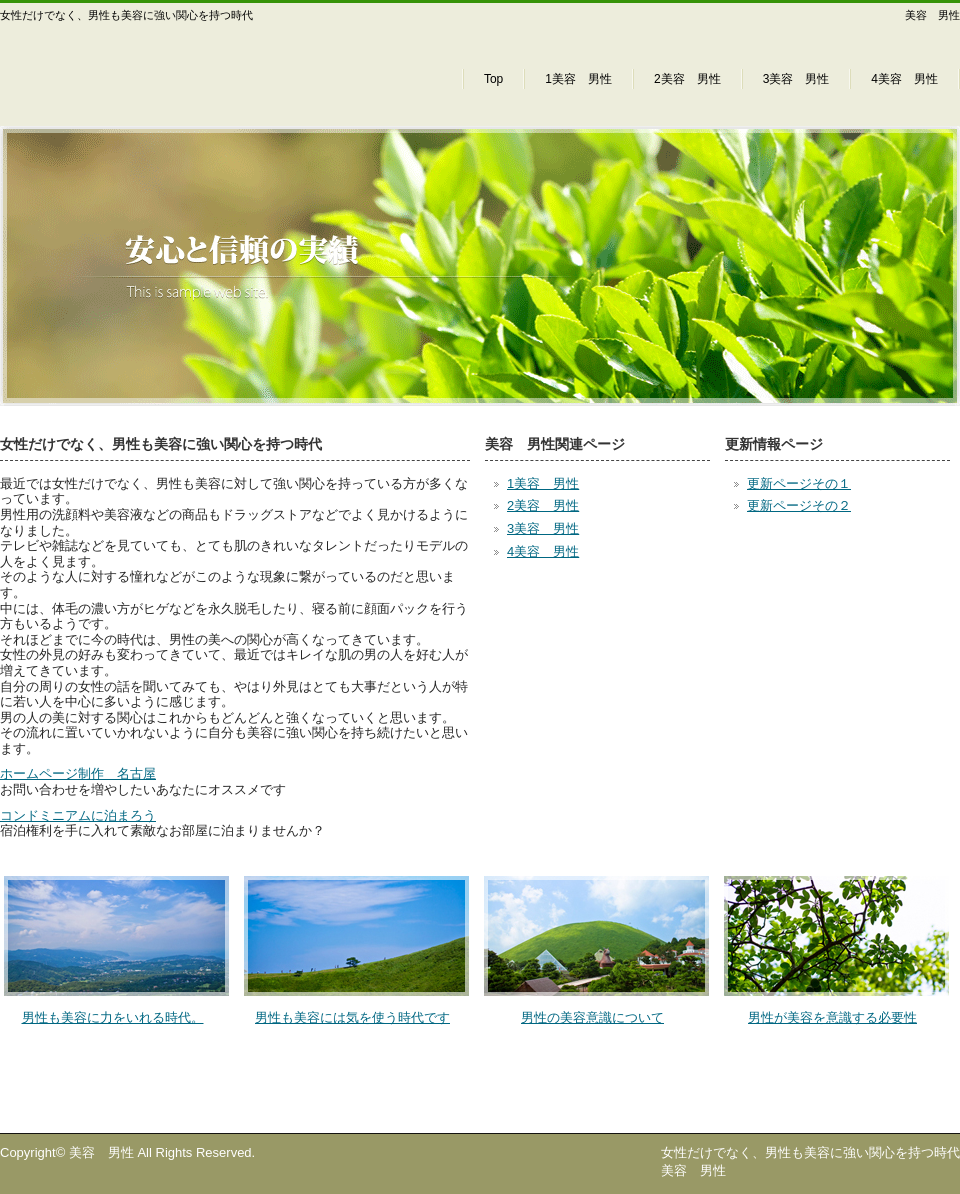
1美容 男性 (578, 79)
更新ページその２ (799, 505)
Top (493, 79)
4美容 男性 (904, 79)
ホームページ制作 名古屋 (78, 773)
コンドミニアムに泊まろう (78, 815)
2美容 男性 (687, 79)
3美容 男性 (796, 79)
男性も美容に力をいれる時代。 (113, 1017)
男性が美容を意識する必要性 (832, 1017)
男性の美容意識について (592, 1017)
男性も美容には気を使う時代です (352, 1017)
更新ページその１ (799, 483)
